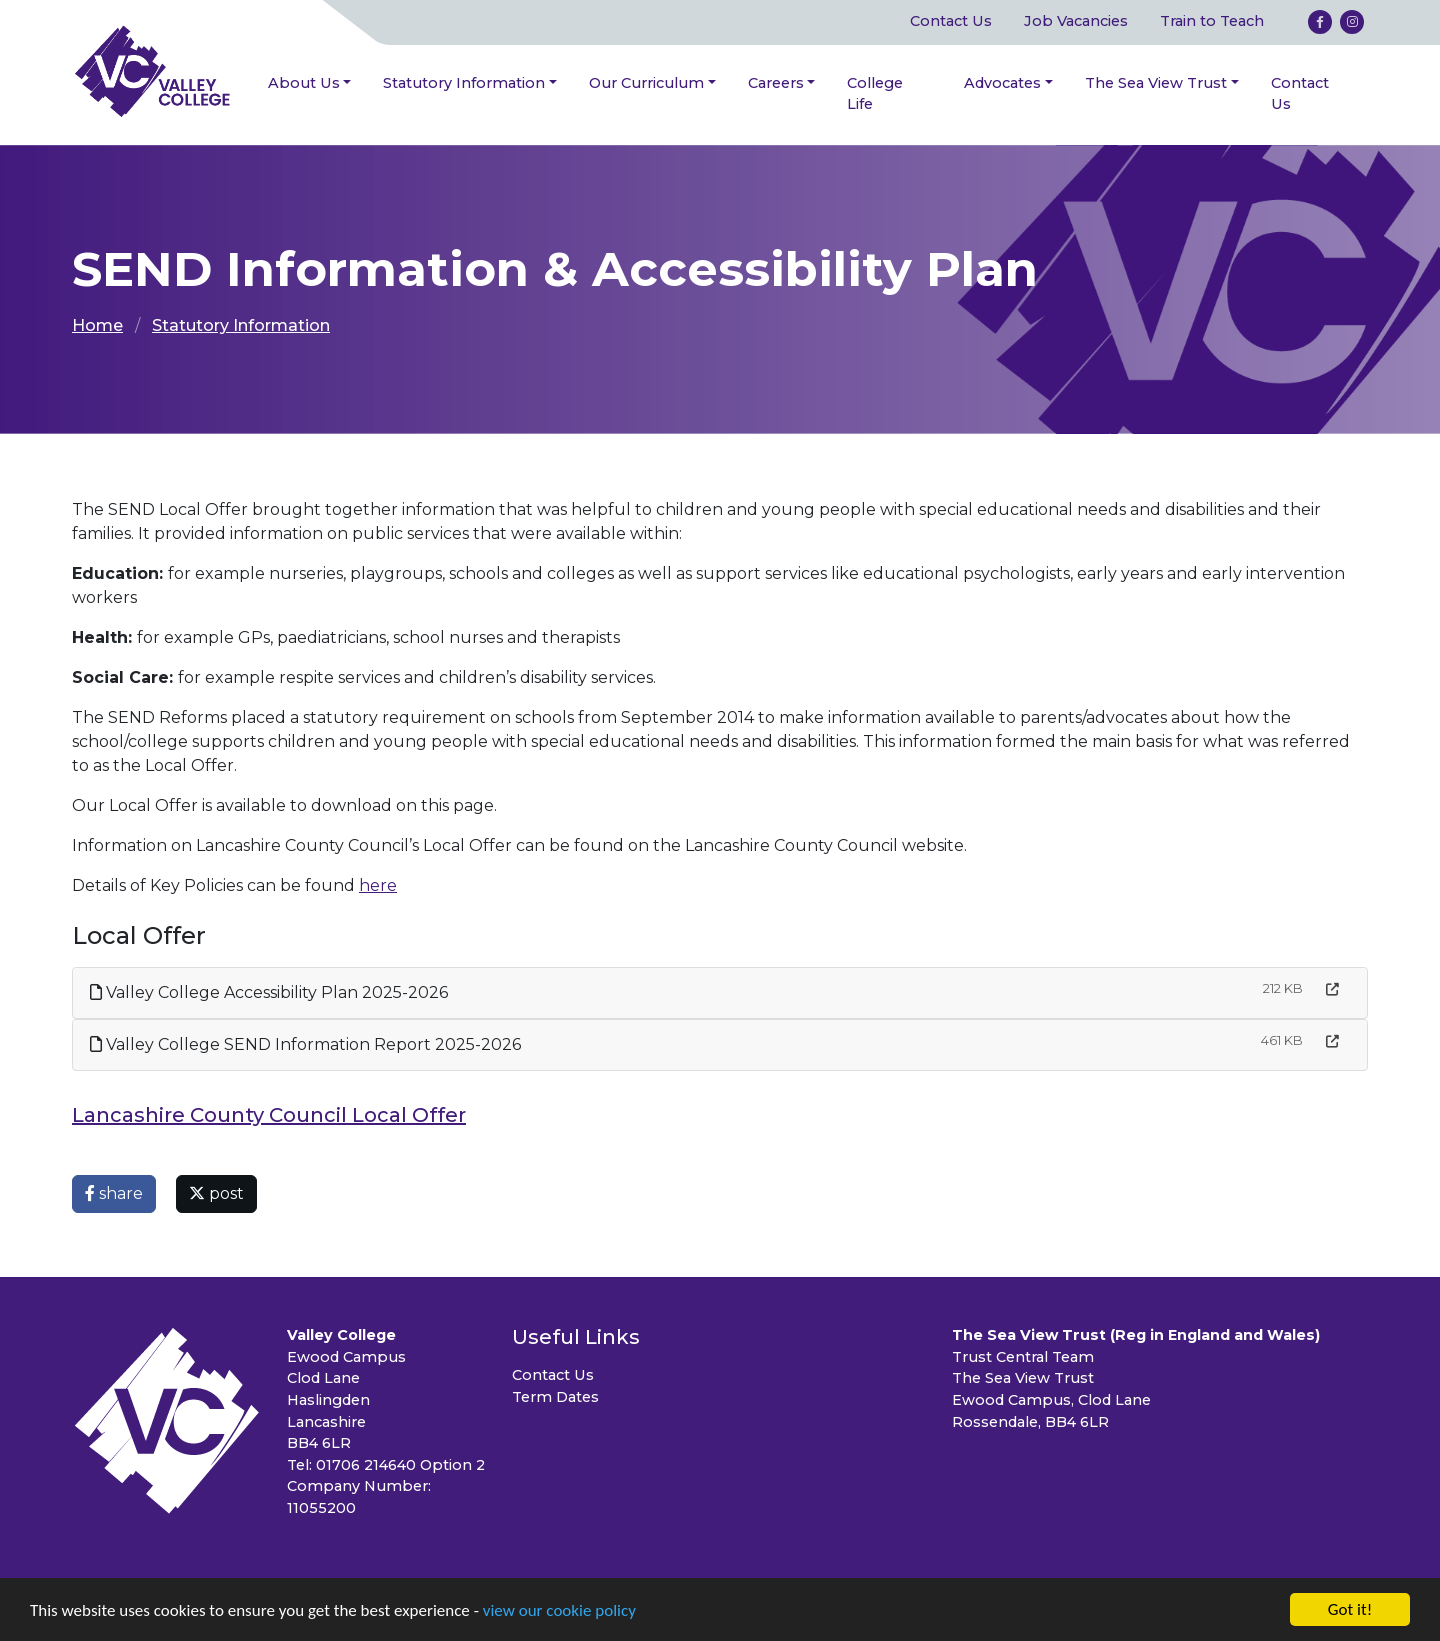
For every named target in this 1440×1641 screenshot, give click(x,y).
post (216, 1193)
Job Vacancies (1076, 21)
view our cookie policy (559, 1611)
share (114, 1193)
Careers (776, 83)
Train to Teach (1212, 21)
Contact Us (951, 21)
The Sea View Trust (1156, 83)
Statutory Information (464, 83)
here (378, 885)
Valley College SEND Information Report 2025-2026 (305, 1044)
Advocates (1002, 83)
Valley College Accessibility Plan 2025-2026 (269, 992)
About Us (304, 83)
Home (97, 325)
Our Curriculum (646, 83)
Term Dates (555, 1397)
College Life (875, 94)
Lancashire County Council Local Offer (269, 1115)
